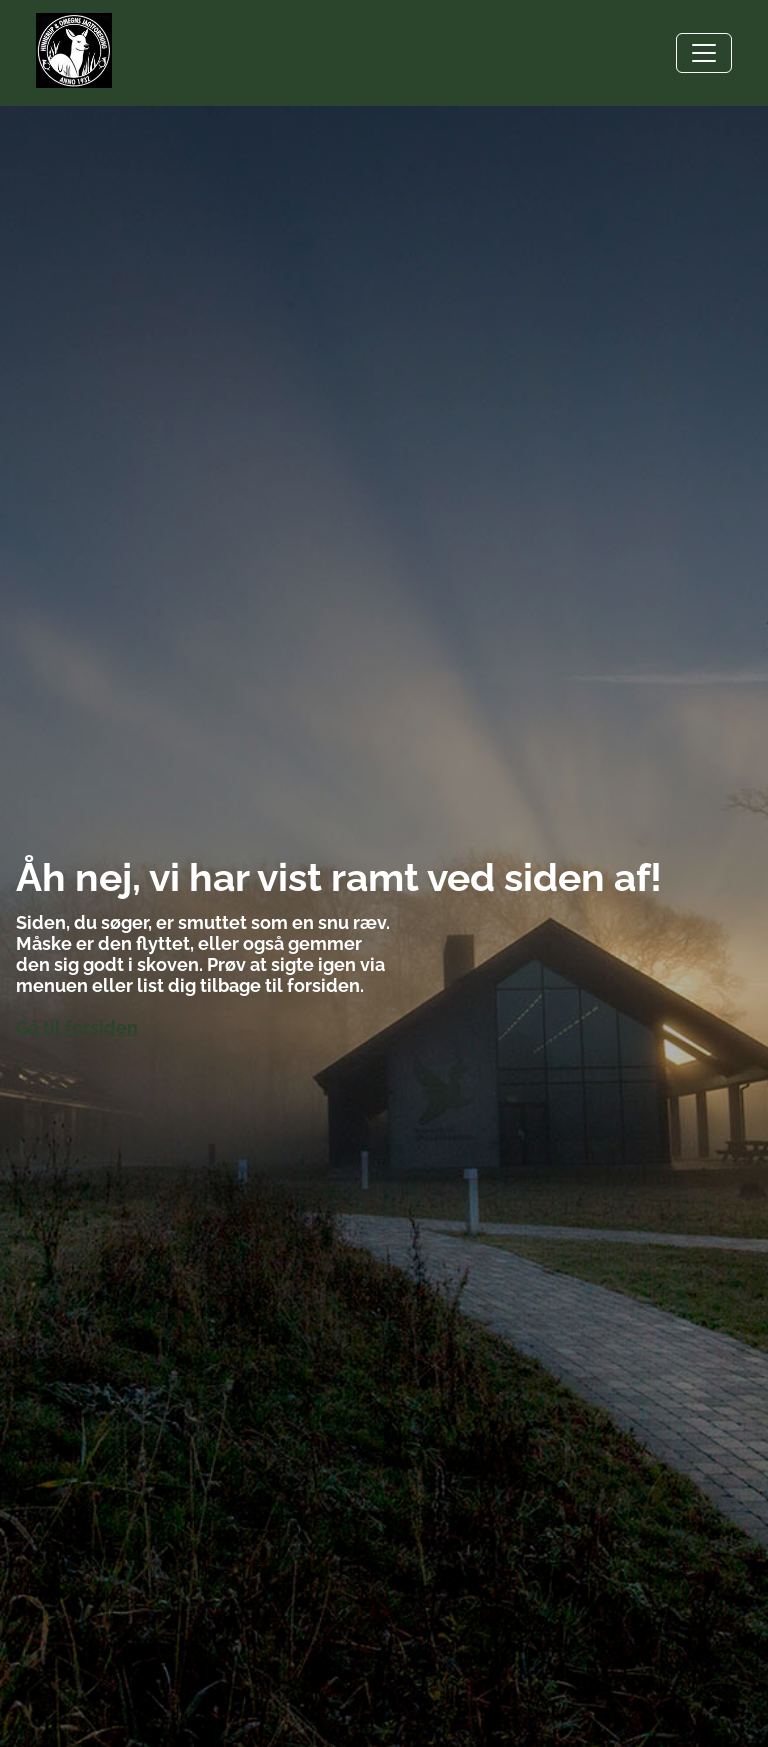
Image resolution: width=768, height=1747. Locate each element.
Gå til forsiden (77, 1027)
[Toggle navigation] (704, 53)
